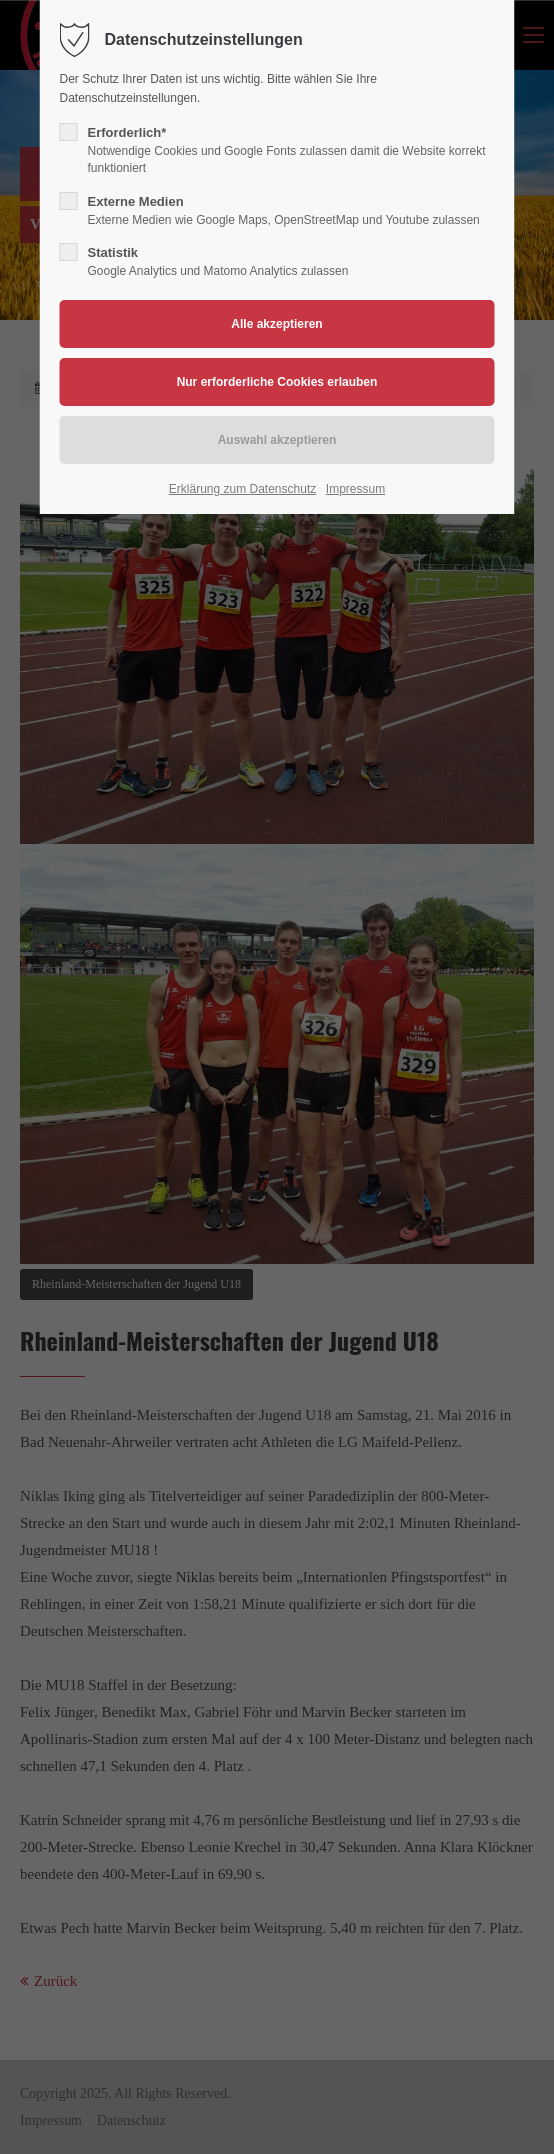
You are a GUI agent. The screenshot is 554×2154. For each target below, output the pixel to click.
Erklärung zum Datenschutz (242, 489)
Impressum (355, 489)
